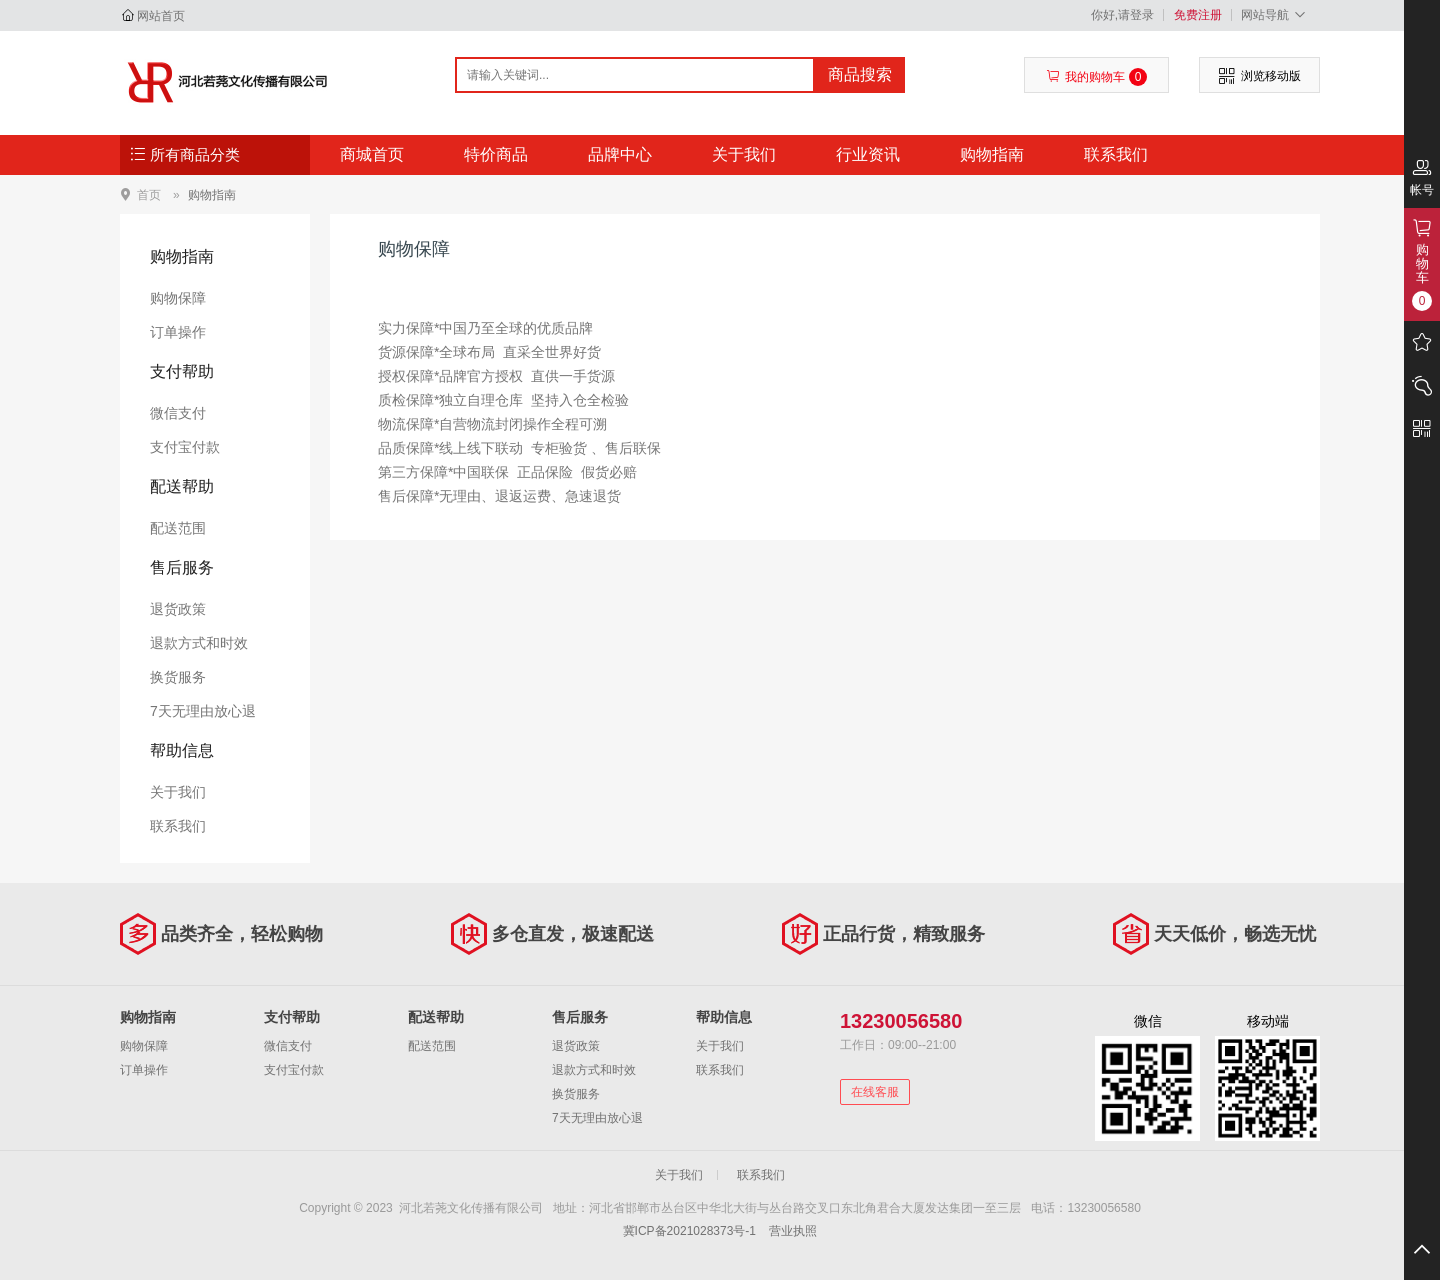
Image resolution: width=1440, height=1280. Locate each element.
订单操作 (178, 332)
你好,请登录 (1122, 15)
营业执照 (793, 1231)
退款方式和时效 (199, 643)
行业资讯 (868, 154)
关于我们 (744, 154)
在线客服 (875, 1092)
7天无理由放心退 (203, 711)
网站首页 (161, 16)
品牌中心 (620, 154)
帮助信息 (182, 750)
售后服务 (182, 567)
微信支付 (178, 413)
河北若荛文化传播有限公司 (226, 82)
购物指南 (992, 154)
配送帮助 (182, 486)
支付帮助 (182, 371)
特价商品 (496, 154)
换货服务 (178, 677)
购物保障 (178, 298)
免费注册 (1198, 15)
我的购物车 (1096, 77)
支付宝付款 (185, 447)
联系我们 (1116, 154)
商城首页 (372, 154)
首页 (149, 194)
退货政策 (178, 609)
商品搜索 (860, 74)
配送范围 (178, 528)
